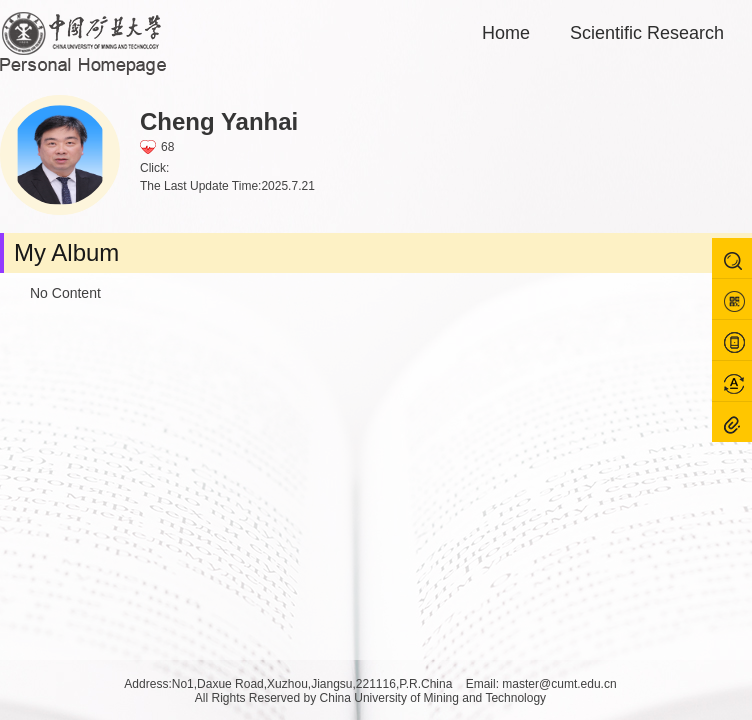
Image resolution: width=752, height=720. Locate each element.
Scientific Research (647, 33)
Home (506, 33)
